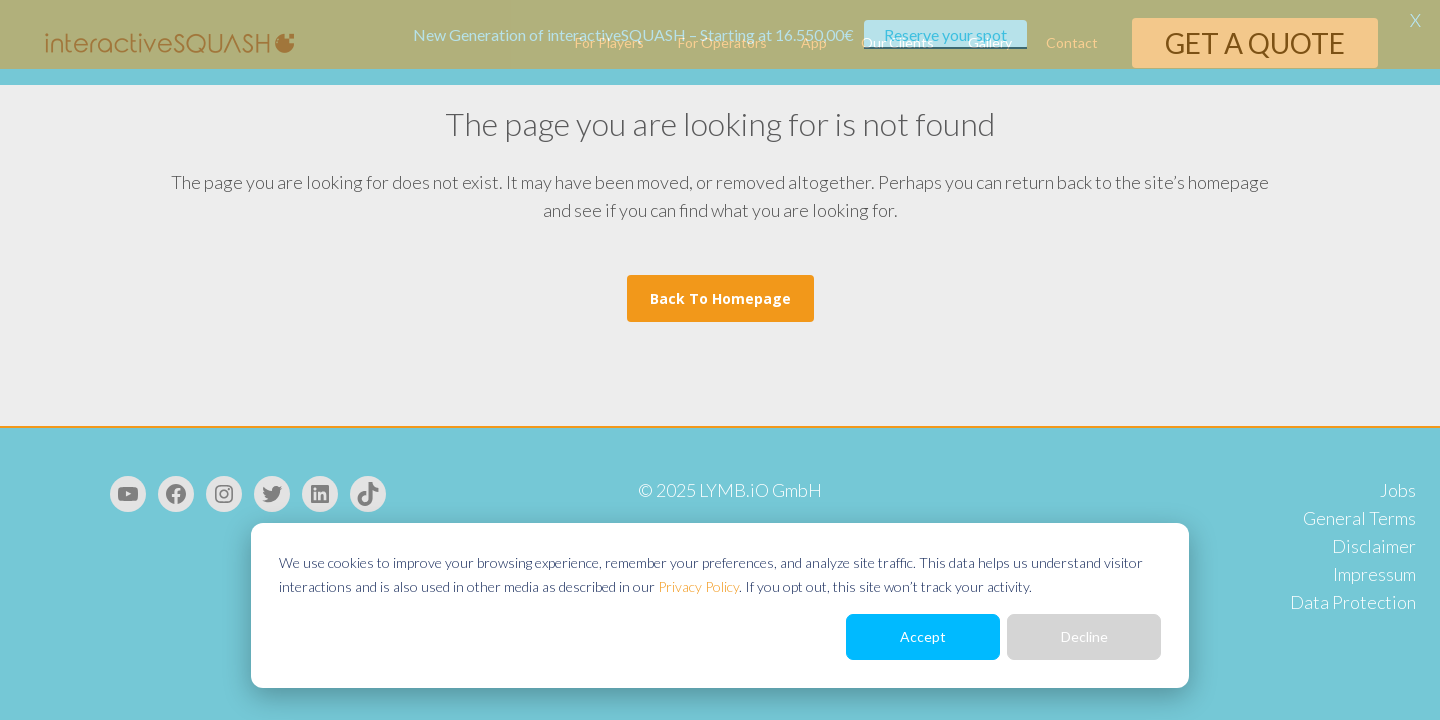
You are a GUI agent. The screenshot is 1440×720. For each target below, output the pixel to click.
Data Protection (1353, 602)
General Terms (1359, 518)
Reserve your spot (945, 34)
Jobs (1398, 490)
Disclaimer (1374, 546)
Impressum (1374, 574)
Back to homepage (720, 298)
